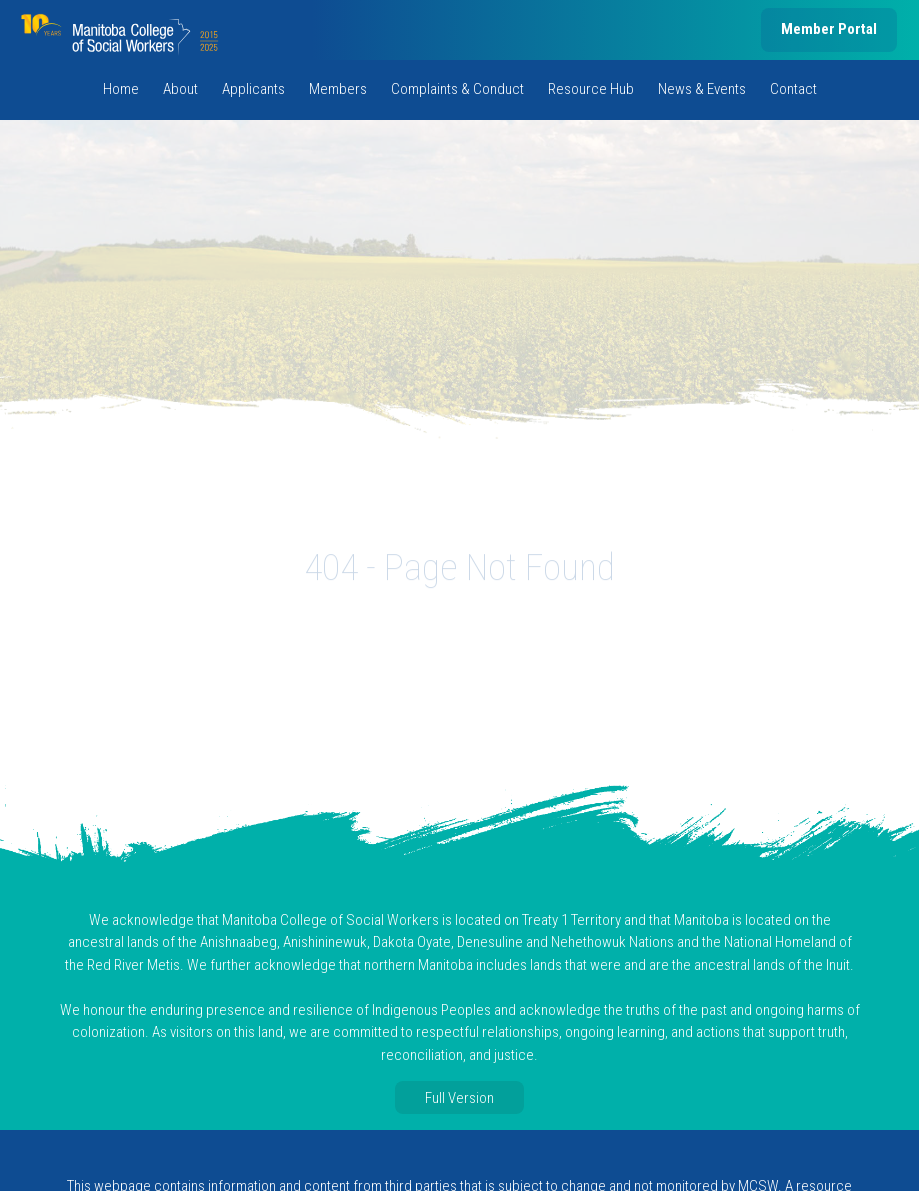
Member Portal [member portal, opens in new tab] (829, 29)
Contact (793, 89)
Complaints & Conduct (457, 89)
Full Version (459, 1098)
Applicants (253, 89)
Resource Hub (591, 89)
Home (121, 89)
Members (338, 89)
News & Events (702, 89)
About (180, 89)
